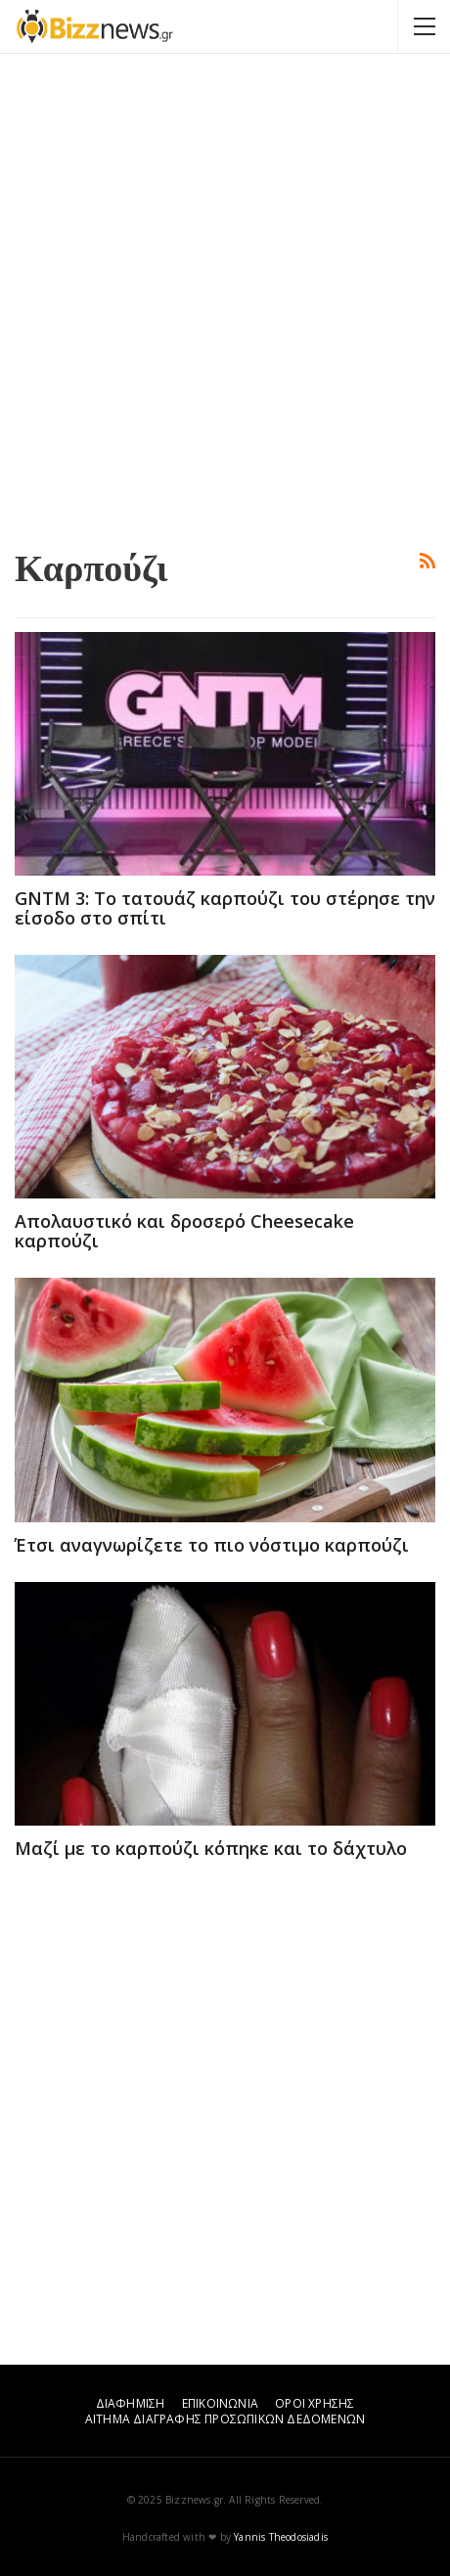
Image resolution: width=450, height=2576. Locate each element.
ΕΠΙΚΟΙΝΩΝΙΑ (220, 2403)
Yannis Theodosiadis (281, 2537)
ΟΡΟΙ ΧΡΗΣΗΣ (314, 2403)
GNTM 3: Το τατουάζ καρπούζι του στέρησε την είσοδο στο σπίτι (225, 907)
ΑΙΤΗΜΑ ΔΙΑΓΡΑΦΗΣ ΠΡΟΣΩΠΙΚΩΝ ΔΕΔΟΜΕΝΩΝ (225, 2419)
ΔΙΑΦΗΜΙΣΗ (130, 2403)
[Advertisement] (225, 298)
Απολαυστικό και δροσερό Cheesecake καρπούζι (184, 1230)
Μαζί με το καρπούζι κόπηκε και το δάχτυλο (211, 1848)
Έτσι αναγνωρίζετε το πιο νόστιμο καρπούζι (212, 1545)
